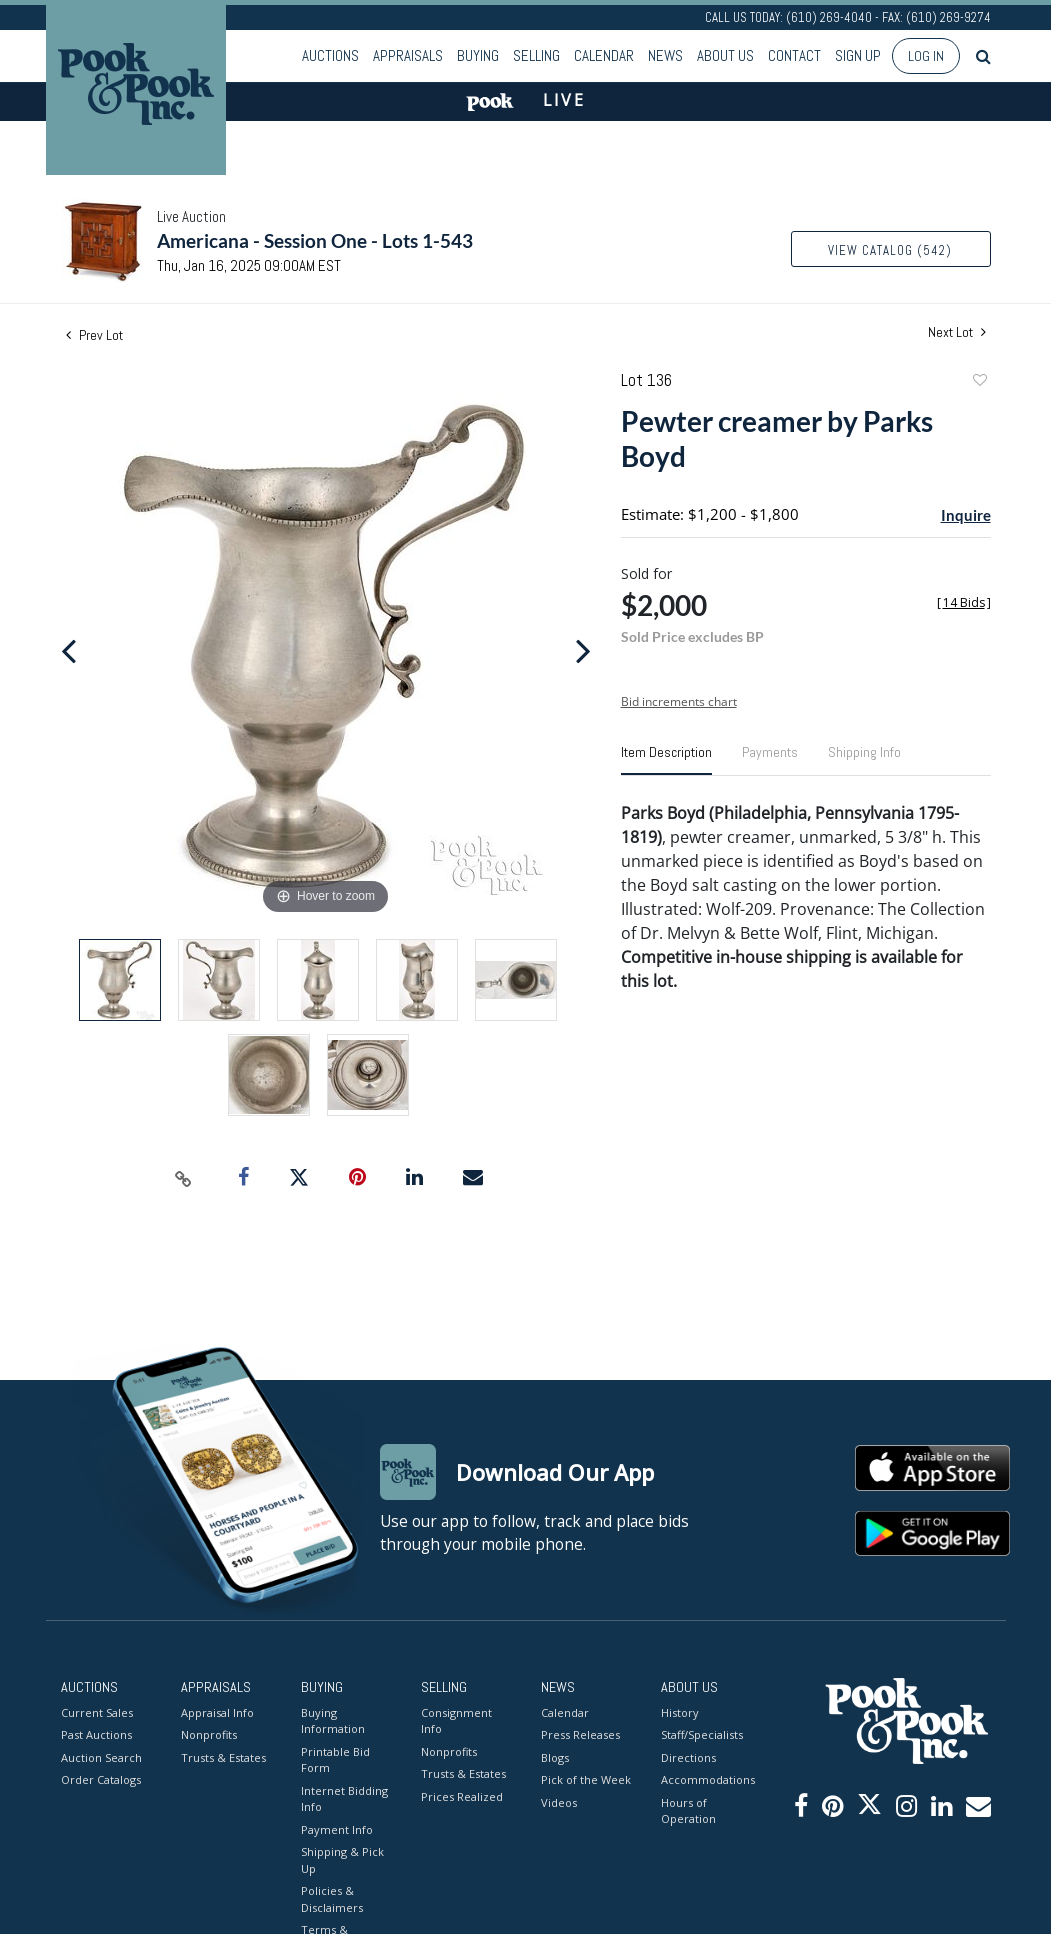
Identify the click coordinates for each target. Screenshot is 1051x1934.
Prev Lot (94, 335)
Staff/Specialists (702, 1734)
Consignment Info (456, 1721)
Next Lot (957, 332)
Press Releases (580, 1734)
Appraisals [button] (408, 55)
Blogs (555, 1757)
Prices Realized (462, 1796)
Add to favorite (979, 382)
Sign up (858, 55)
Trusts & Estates (223, 1757)
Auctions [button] (330, 55)
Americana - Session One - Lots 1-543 (315, 240)
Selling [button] (536, 55)
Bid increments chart (679, 701)
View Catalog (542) (890, 250)
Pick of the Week (586, 1779)
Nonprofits (209, 1734)
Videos (559, 1802)
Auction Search (101, 1757)
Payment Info (337, 1829)
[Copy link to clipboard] (183, 1178)
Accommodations (706, 1779)
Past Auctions (96, 1734)
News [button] (665, 55)
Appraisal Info (217, 1712)
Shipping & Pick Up (342, 1860)
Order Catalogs (101, 1779)
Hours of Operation (688, 1811)
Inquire (966, 515)
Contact (794, 55)
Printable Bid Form (335, 1760)
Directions (688, 1757)
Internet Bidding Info (344, 1799)
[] (964, 602)
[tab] (666, 760)
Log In (926, 56)
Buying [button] (478, 55)
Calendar (604, 55)
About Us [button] (725, 55)
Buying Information (333, 1721)
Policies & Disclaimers (332, 1899)
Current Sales (97, 1712)
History (680, 1712)
